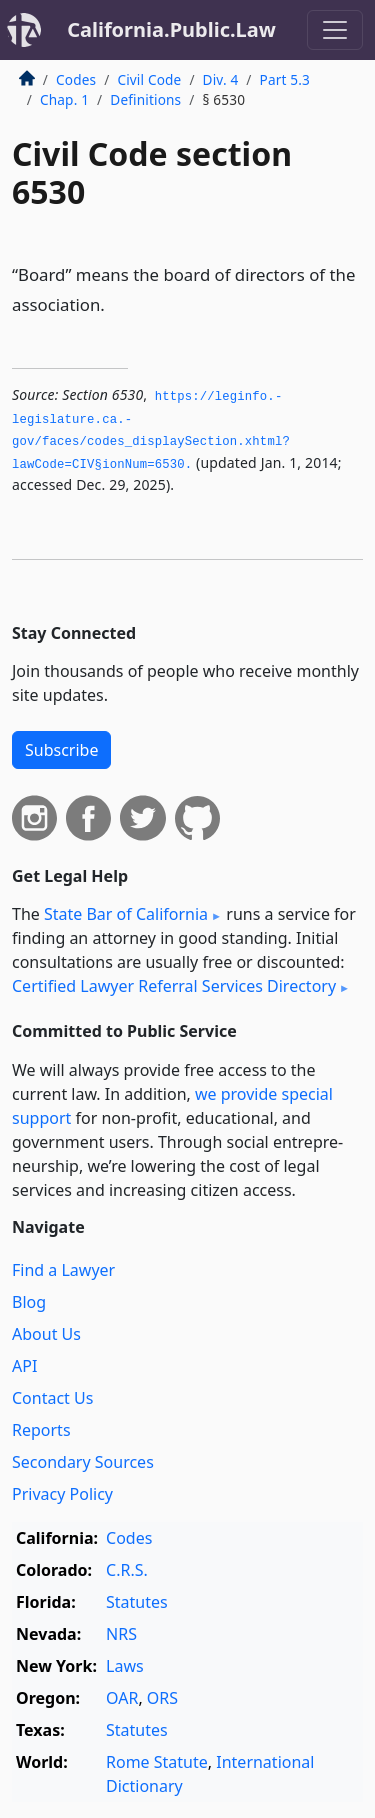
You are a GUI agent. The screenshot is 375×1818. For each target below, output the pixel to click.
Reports (41, 1430)
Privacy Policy (62, 1494)
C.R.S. (127, 1570)
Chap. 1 (64, 99)
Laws (125, 1666)
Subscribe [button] (61, 750)
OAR (122, 1698)
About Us (46, 1334)
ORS (162, 1698)
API (24, 1366)
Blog (29, 1302)
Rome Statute (157, 1762)
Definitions (145, 99)
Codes (76, 79)
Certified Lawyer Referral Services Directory (174, 986)
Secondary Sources (83, 1462)
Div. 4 (221, 79)
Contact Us (52, 1398)
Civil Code (149, 79)
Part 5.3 (285, 79)
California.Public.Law (171, 29)
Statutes (137, 1602)
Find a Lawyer (63, 1270)
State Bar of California (126, 914)
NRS (121, 1634)
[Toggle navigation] (335, 30)
